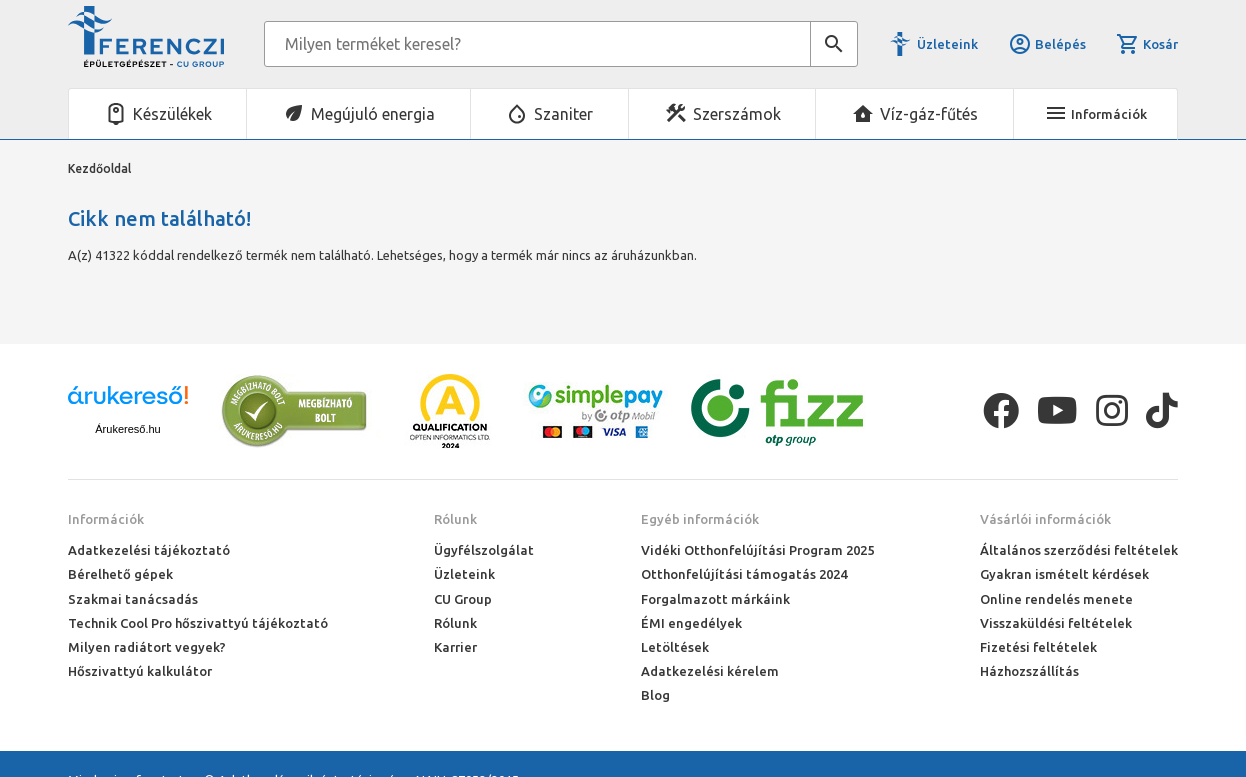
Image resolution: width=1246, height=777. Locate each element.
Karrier (455, 647)
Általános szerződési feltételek (1079, 550)
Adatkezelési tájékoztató (149, 550)
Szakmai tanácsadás (133, 599)
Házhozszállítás (1029, 671)
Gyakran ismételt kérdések (1064, 574)
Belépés (1047, 44)
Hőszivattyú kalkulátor (140, 671)
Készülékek (172, 114)
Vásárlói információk (1045, 519)
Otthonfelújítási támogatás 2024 (744, 574)
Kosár (1147, 44)
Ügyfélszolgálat (484, 550)
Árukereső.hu (127, 429)
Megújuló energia (373, 114)
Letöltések (675, 647)
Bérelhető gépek (120, 574)
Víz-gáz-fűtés (929, 114)
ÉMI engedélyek (691, 623)
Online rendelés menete (1056, 599)
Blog (655, 695)
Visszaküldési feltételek (1056, 623)
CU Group (463, 599)
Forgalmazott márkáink (715, 599)
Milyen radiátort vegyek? (147, 647)
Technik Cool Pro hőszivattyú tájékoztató (198, 623)
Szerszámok (737, 114)
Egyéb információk (700, 519)
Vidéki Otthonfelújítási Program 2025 (757, 550)
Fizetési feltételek (1038, 647)
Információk (106, 519)
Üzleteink (947, 44)
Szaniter (563, 114)
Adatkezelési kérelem (710, 671)
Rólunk (455, 519)
